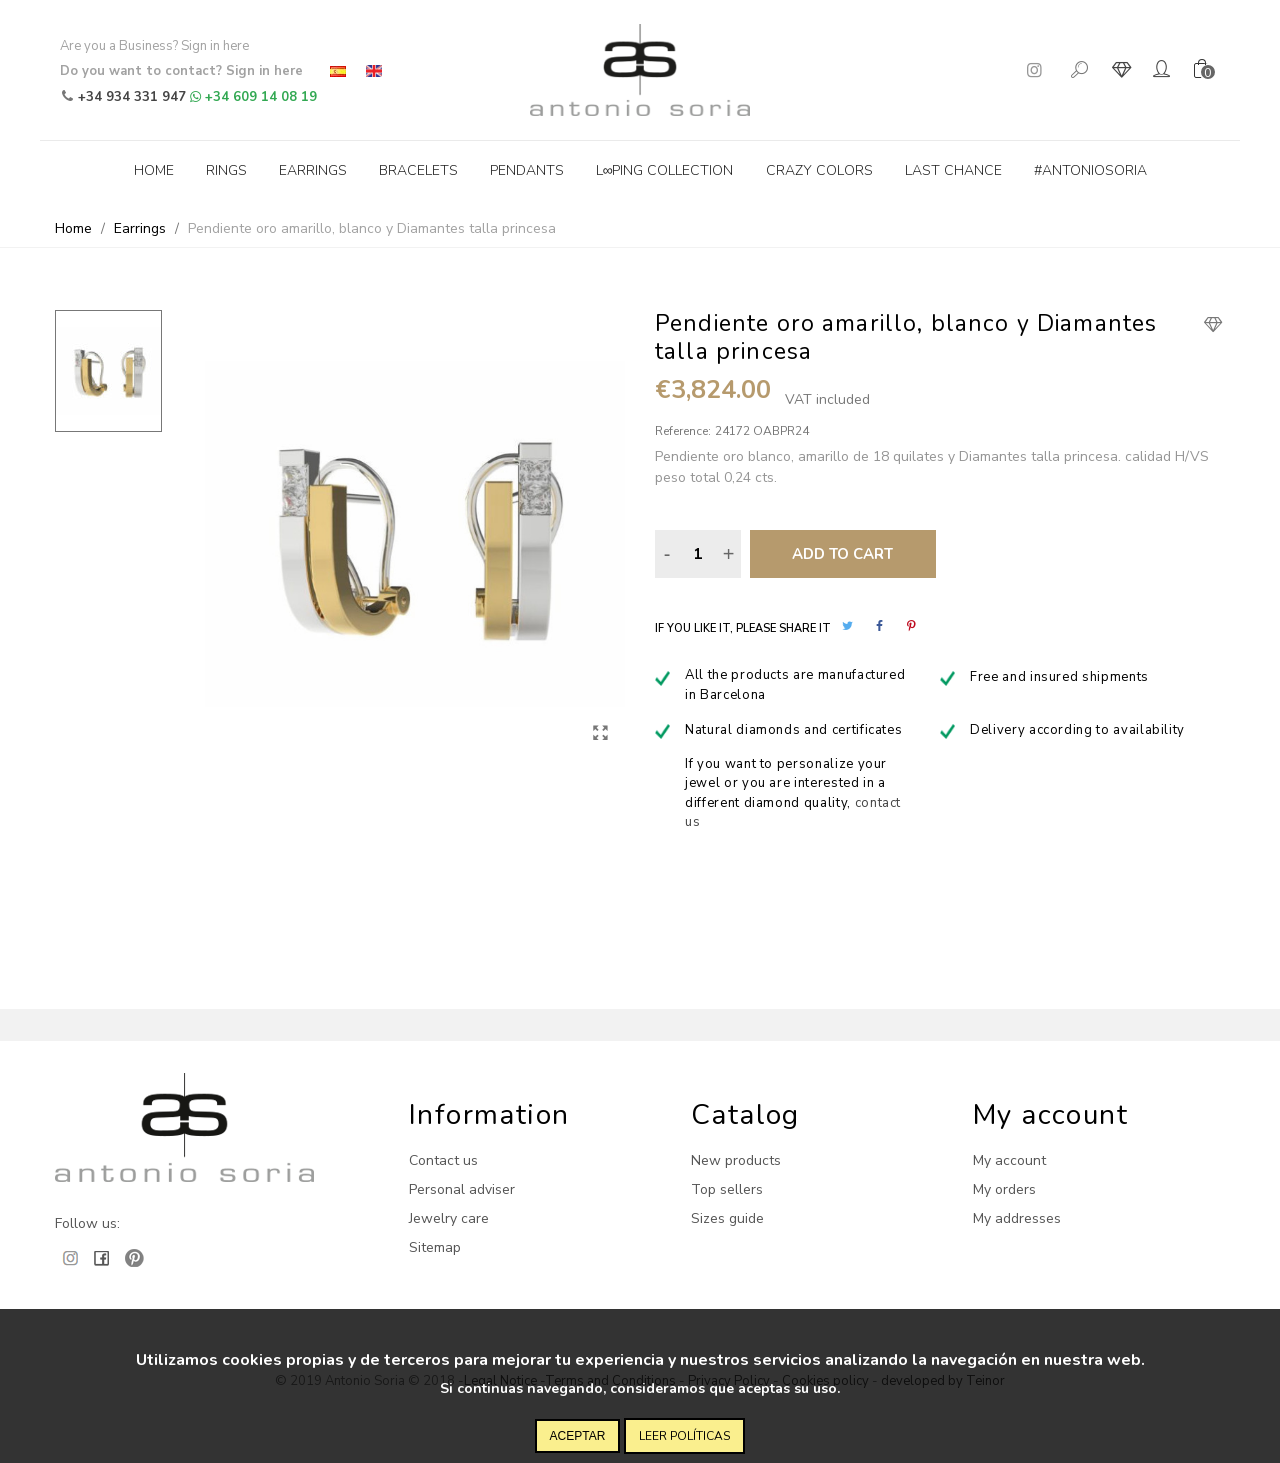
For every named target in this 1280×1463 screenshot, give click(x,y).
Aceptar (578, 1436)
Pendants (527, 170)
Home (154, 170)
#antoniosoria (1090, 170)
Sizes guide (727, 1218)
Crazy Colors (819, 170)
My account (1009, 1160)
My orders (1004, 1189)
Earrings (313, 170)
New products (736, 1160)
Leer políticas (684, 1436)
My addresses (1017, 1218)
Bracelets (418, 170)
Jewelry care (449, 1218)
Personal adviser (462, 1189)
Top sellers (727, 1189)
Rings (226, 170)
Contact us (443, 1160)
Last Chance (953, 170)
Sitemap (435, 1247)
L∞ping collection (665, 170)
